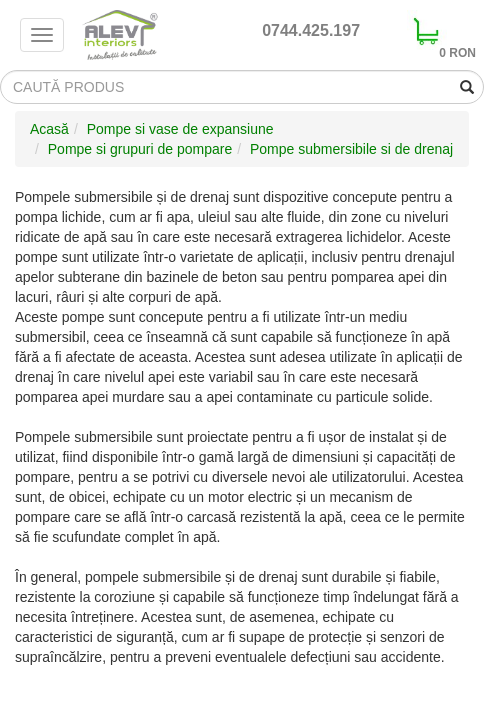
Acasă (49, 129)
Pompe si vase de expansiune (180, 129)
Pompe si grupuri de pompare (140, 149)
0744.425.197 (311, 30)
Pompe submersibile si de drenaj (351, 149)
